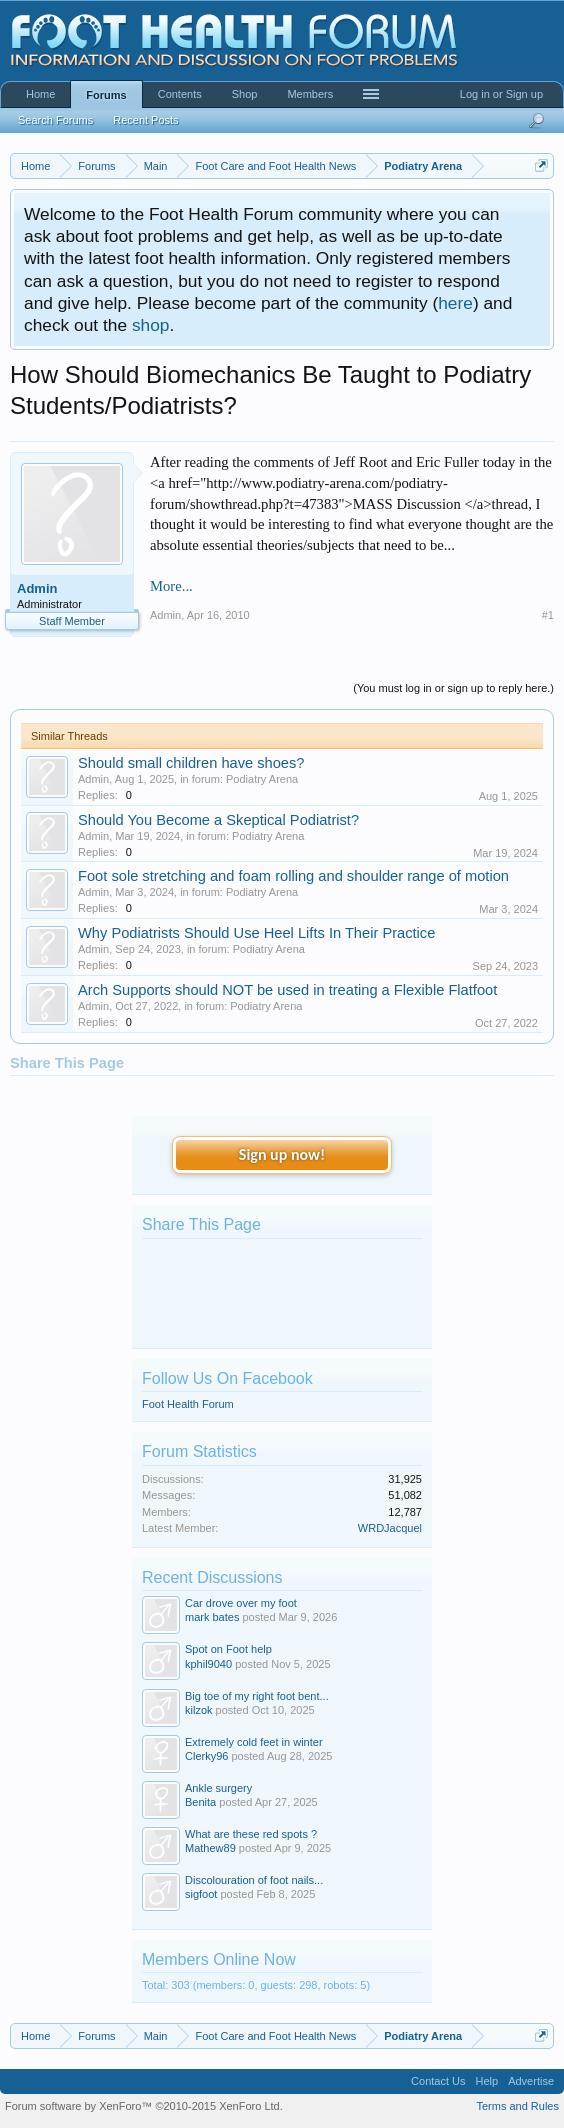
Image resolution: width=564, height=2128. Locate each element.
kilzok (199, 1710)
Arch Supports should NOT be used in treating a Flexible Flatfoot (287, 990)
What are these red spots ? (251, 1834)
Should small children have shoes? (191, 763)
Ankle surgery (218, 1788)
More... (171, 586)
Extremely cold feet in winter (254, 1742)
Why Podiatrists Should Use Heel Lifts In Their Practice (256, 933)
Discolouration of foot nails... (254, 1880)
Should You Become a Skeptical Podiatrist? (218, 820)
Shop (245, 94)
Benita (200, 1802)
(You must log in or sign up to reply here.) (453, 688)
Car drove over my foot (241, 1603)
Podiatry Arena (262, 779)
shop (151, 325)
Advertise (531, 2081)
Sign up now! (282, 1154)
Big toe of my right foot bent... (257, 1696)
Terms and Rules (517, 2106)
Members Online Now (219, 1959)
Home (40, 94)
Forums (106, 95)
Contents (180, 94)
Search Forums (55, 120)
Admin (37, 588)
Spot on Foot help (228, 1649)
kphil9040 (208, 1664)
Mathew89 (210, 1848)
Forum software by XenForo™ (144, 2106)
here (455, 303)
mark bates (212, 1617)
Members (310, 94)
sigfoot (201, 1894)
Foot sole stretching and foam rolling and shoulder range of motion (293, 876)
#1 (548, 615)
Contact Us (438, 2081)
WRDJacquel (390, 1528)
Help (487, 2081)
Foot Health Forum (188, 1404)
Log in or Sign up (501, 94)
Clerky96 (206, 1756)
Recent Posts (145, 120)
